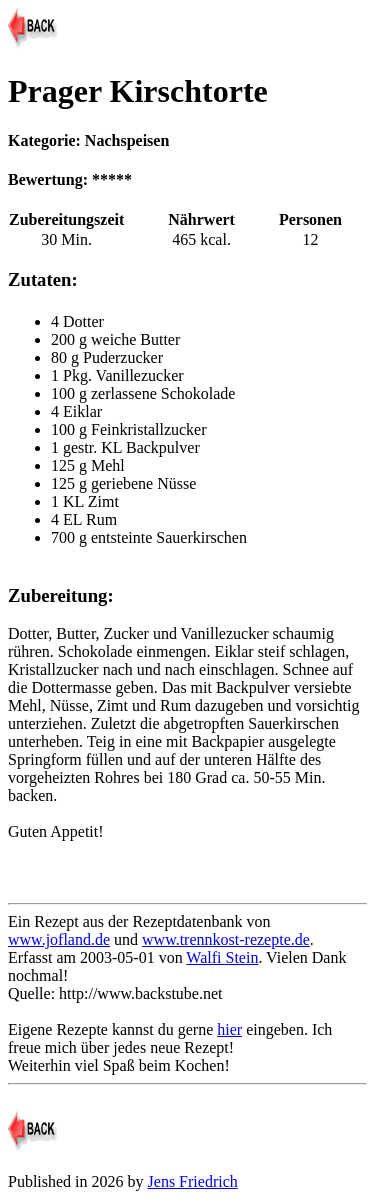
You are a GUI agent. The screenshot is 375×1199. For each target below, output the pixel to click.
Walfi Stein (222, 957)
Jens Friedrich (193, 1181)
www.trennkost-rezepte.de (226, 939)
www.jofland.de (59, 939)
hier (229, 1029)
